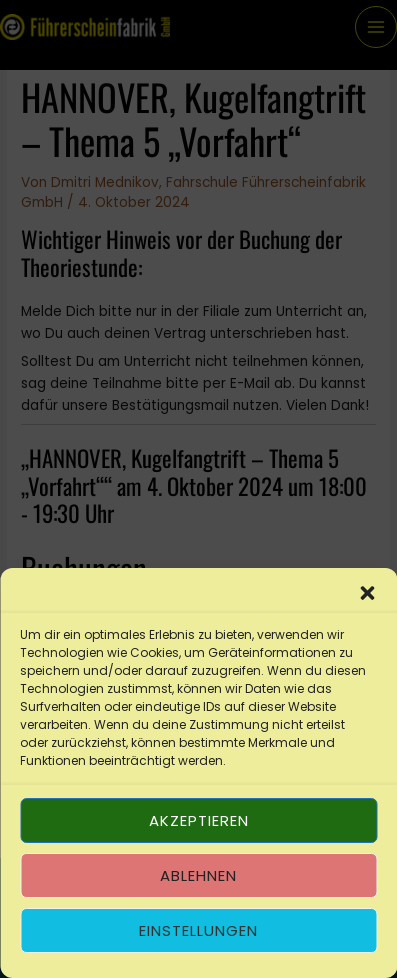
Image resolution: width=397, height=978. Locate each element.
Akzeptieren (199, 820)
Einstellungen (198, 930)
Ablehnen (198, 875)
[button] (367, 593)
